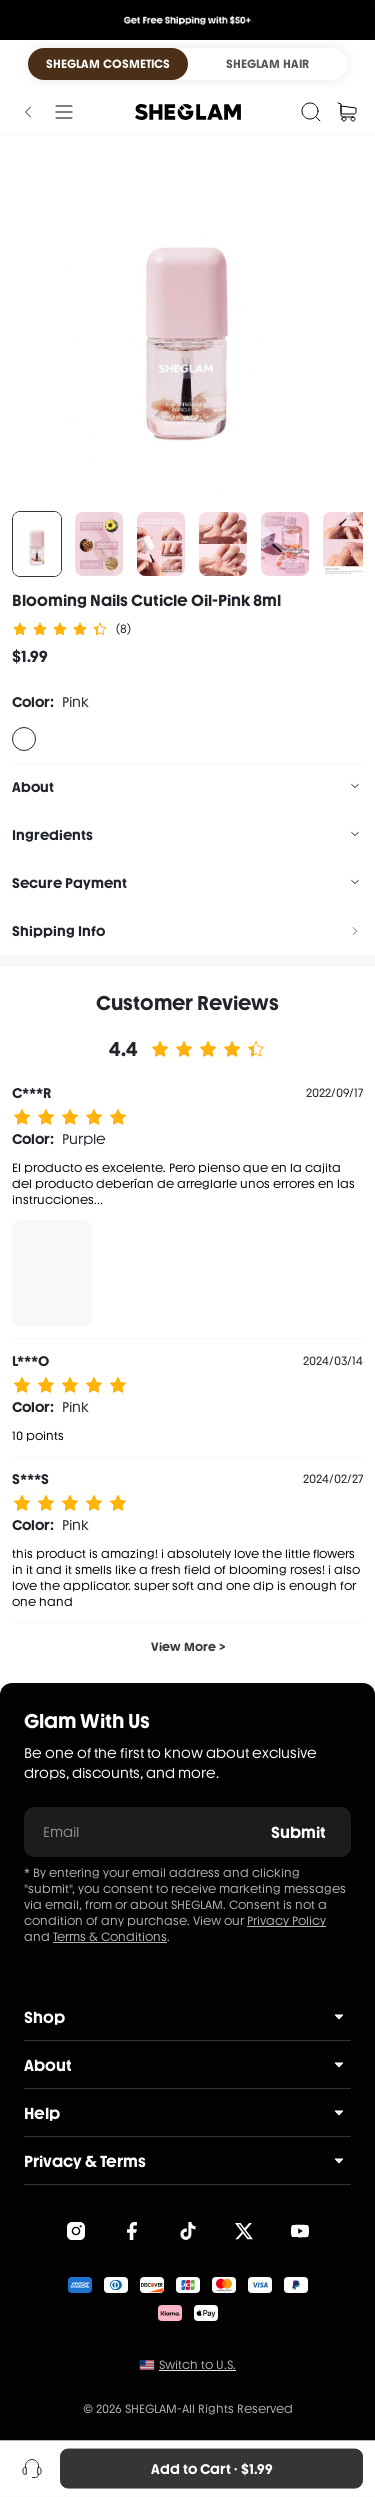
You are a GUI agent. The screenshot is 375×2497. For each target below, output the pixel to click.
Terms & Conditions (110, 1937)
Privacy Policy (286, 1921)
